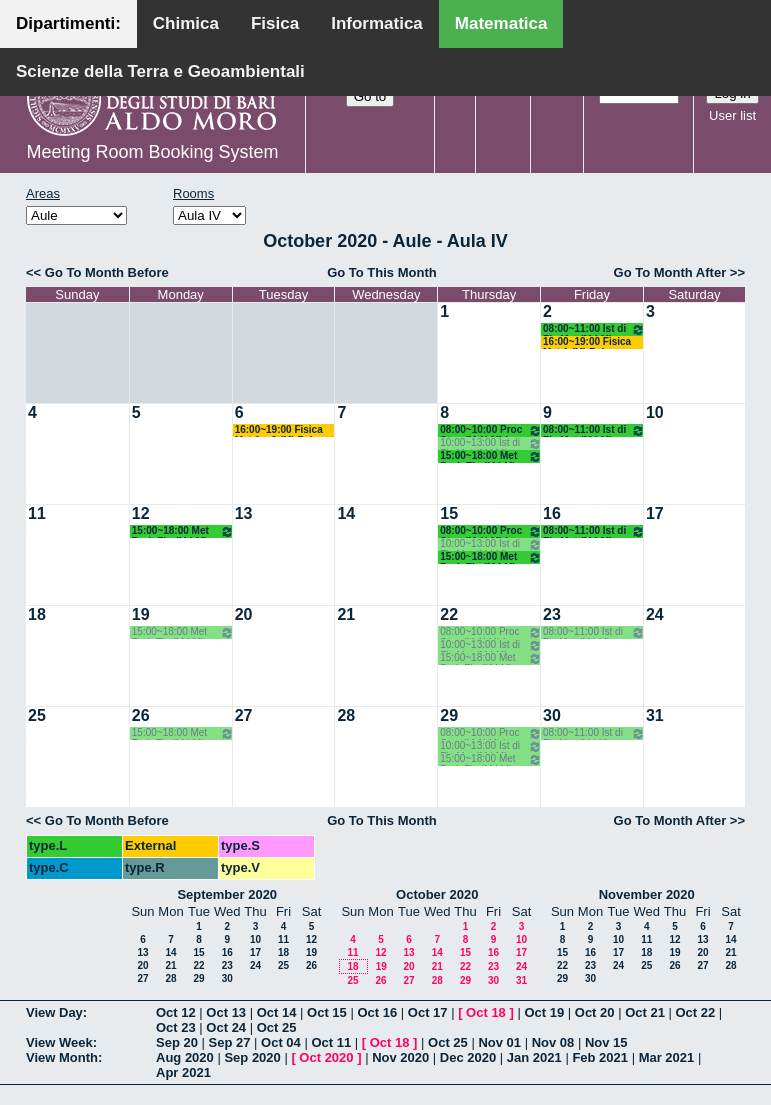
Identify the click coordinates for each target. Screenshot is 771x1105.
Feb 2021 (600, 1057)
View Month (62, 1057)
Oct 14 (277, 1012)
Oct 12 (176, 1012)
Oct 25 (277, 1027)
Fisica (275, 23)
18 (37, 614)
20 (244, 614)
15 (449, 513)
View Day (54, 1012)
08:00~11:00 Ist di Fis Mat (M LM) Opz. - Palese (594, 329)
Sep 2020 (252, 1057)
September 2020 (227, 894)
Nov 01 (499, 1042)
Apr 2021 (183, 1072)
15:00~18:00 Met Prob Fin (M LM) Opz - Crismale (491, 456)
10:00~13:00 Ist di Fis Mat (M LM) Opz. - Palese (491, 443)
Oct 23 (176, 1027)
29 (449, 715)
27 (244, 715)
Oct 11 (331, 1042)
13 (244, 513)
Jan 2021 (534, 1057)
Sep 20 (177, 1042)
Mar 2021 (667, 1057)
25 (37, 715)
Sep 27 (230, 1042)
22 (449, 614)
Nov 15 (606, 1042)
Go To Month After (670, 272)
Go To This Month (382, 272)
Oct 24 (226, 1027)
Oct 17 (428, 1012)
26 (141, 715)
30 (552, 715)
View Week (59, 1042)
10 (655, 412)
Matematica (501, 23)
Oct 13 (226, 1012)
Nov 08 (553, 1042)
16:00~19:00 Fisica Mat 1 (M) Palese (587, 342)
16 (552, 513)
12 (141, 513)
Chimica (186, 23)
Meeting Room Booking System (152, 152)
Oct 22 (696, 1012)
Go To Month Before (107, 272)
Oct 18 (486, 1012)
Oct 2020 (326, 1057)
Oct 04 (281, 1042)
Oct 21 (645, 1012)
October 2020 (437, 894)
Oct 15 (327, 1012)
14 (346, 513)
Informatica (377, 23)
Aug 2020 (185, 1057)
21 (346, 614)
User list (732, 115)
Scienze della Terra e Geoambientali (160, 71)
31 (655, 715)
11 (37, 513)
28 (346, 715)
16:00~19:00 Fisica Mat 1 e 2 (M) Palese (282, 430)
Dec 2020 (468, 1057)
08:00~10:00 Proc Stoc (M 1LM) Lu (491, 430)
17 (655, 513)
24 (655, 614)
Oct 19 (544, 1012)
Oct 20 (595, 1012)
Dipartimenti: (68, 23)
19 (141, 614)
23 (552, 614)
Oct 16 (377, 1012)
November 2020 (647, 894)
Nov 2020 (400, 1057)
